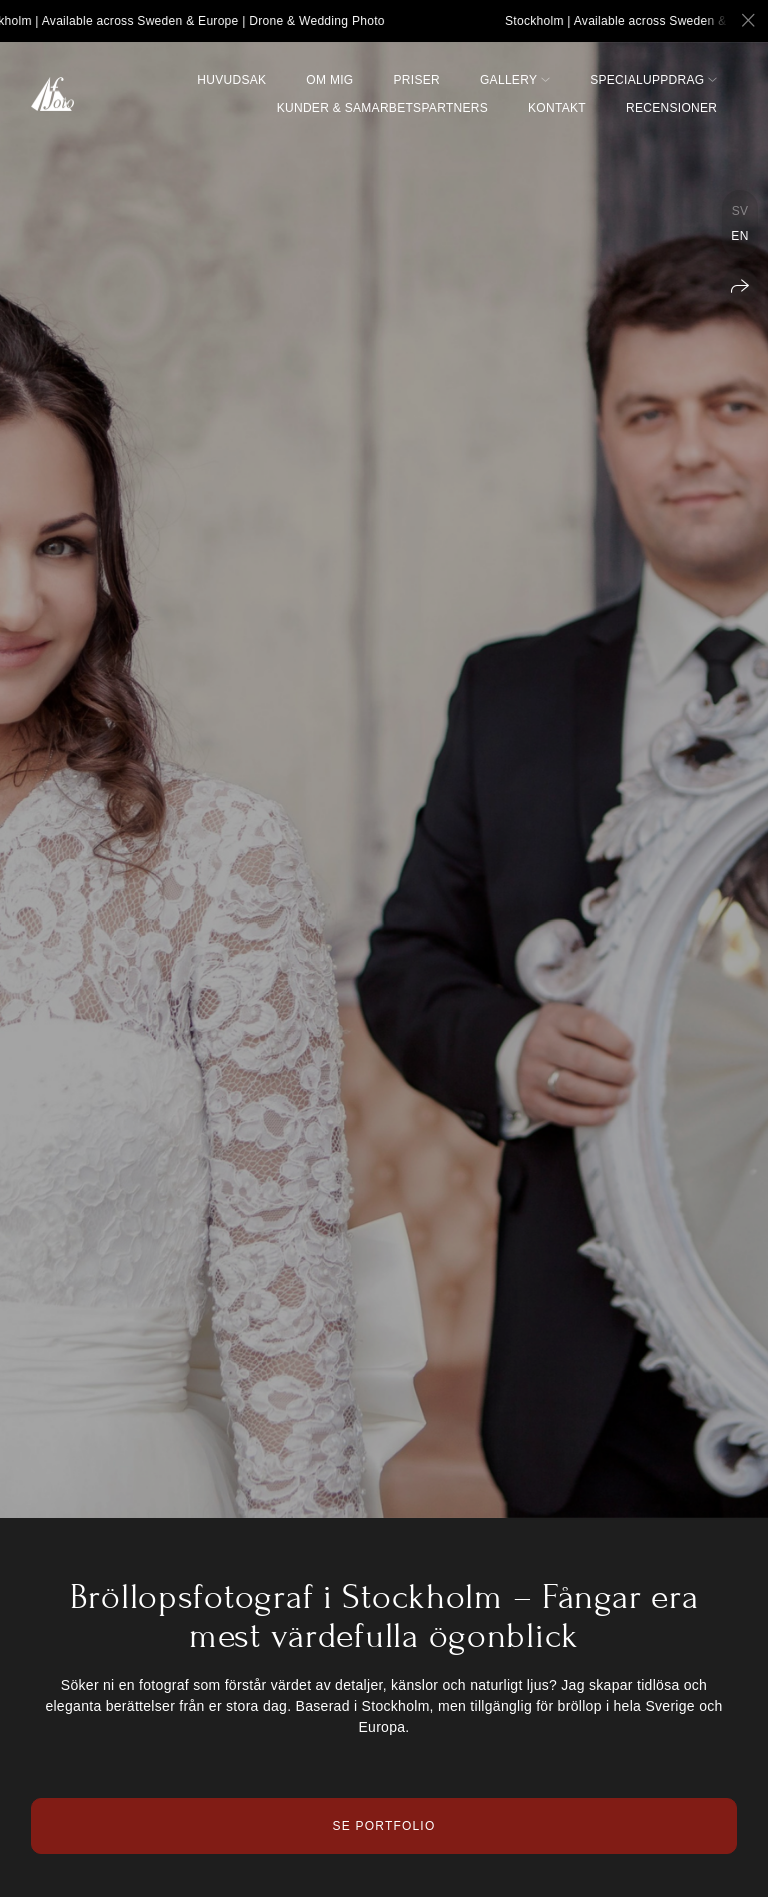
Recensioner (671, 108)
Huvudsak (231, 80)
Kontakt (557, 108)
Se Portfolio (384, 1826)
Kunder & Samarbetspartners (382, 108)
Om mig (329, 80)
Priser (417, 80)
